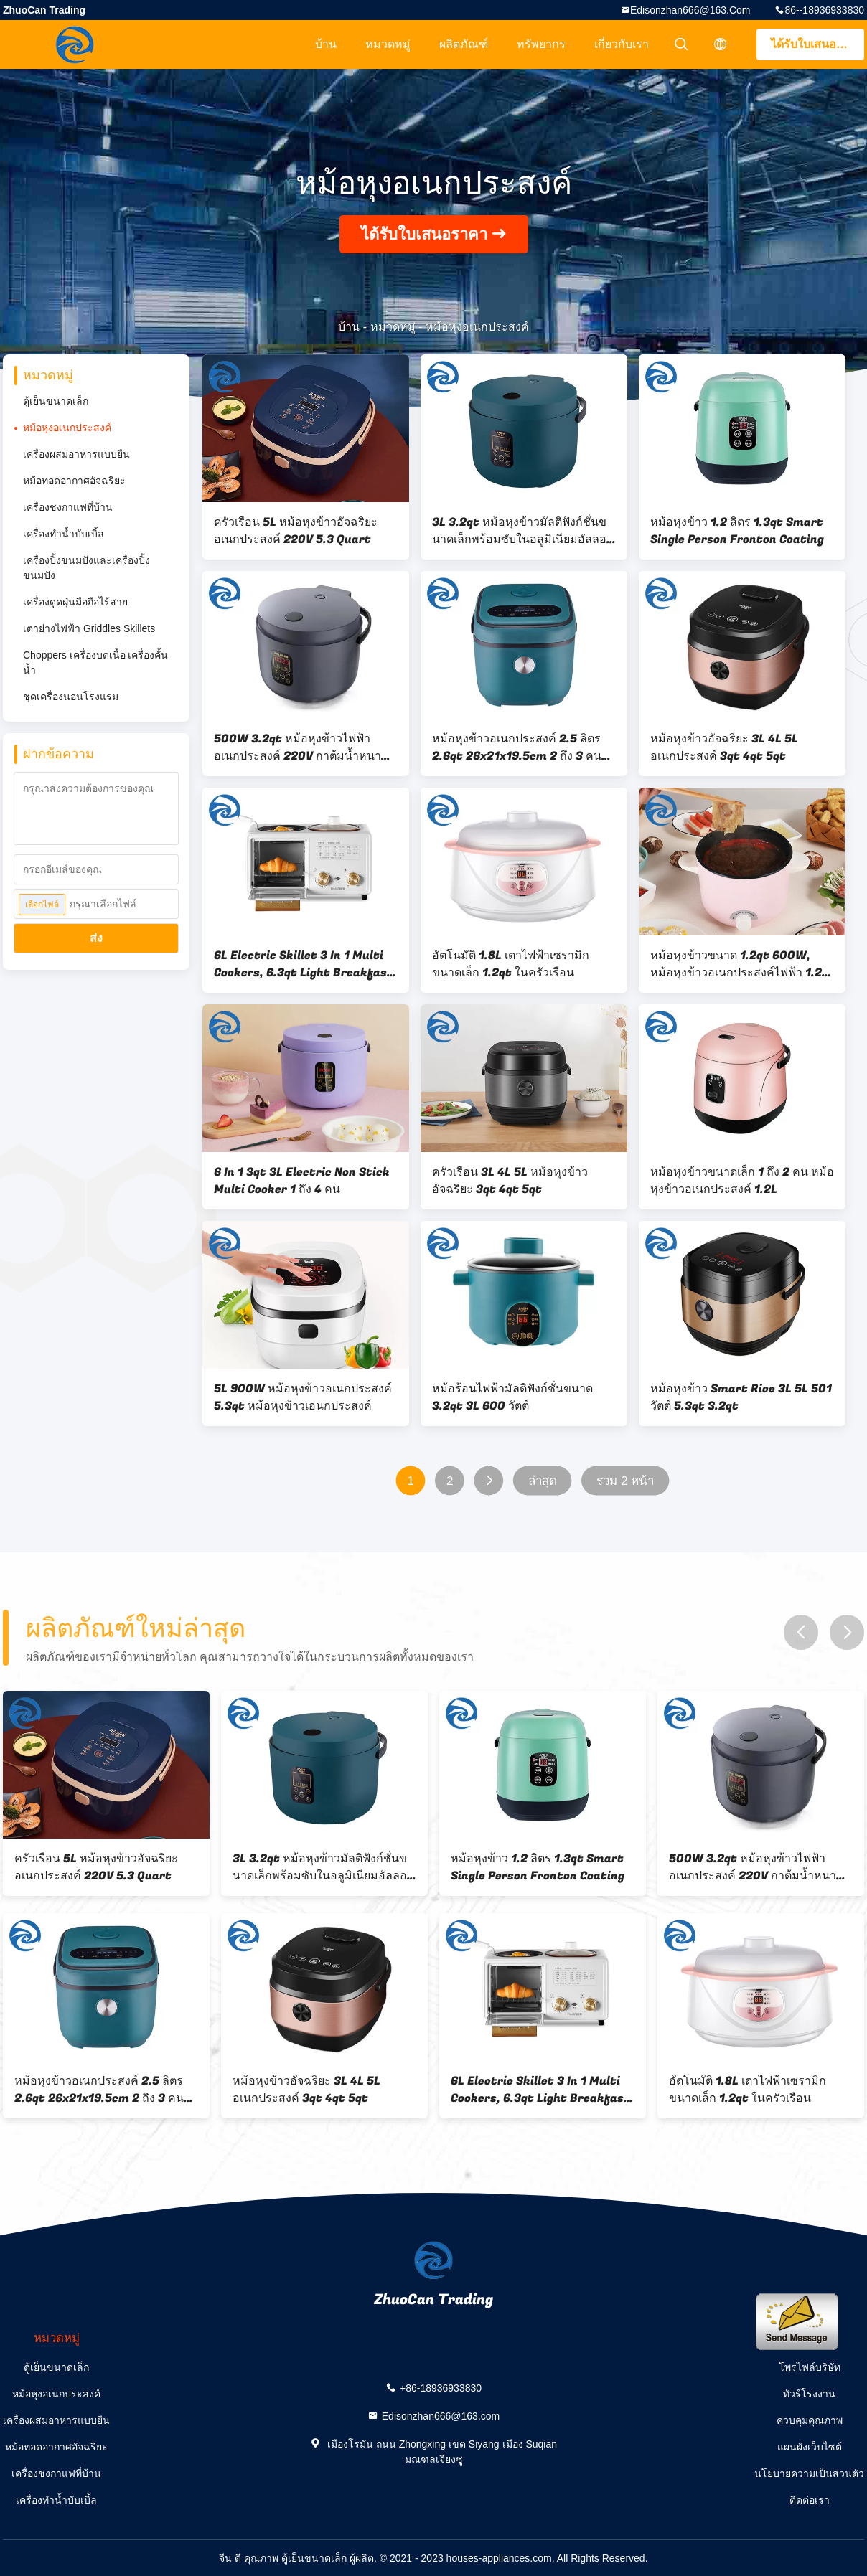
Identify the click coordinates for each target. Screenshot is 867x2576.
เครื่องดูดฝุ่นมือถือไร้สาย (75, 602)
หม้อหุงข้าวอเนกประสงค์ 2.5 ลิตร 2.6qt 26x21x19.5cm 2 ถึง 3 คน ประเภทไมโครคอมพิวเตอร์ (516, 747)
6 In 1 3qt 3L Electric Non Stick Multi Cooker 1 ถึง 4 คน (302, 1181)
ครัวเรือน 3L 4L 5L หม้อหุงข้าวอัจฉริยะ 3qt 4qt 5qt (510, 1181)
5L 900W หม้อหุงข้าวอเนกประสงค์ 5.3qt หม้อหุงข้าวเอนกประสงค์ (303, 1397)
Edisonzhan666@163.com (690, 10)
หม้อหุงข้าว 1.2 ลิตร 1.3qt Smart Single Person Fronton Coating (737, 531)
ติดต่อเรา (809, 2500)
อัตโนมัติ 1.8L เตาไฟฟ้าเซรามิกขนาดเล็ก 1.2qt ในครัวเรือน (510, 964)
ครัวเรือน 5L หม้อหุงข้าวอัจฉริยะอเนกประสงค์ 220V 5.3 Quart (296, 531)
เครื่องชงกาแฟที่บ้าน (68, 507)
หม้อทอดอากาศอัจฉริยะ (74, 480)
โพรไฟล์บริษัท (809, 2367)
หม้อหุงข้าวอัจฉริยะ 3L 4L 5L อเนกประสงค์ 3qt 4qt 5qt (724, 747)
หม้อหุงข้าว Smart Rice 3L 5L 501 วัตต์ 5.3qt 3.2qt (741, 1397)
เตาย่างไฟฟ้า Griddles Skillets (89, 628)
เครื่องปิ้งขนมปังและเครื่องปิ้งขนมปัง (86, 568)
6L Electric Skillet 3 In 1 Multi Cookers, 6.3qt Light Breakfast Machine (303, 964)
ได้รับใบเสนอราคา (817, 44)
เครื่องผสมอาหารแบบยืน (76, 454)
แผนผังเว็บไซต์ (809, 2447)
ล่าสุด (543, 1481)
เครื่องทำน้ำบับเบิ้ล (63, 533)
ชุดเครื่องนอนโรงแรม (70, 696)
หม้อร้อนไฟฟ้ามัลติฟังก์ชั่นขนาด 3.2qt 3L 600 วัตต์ (512, 1397)
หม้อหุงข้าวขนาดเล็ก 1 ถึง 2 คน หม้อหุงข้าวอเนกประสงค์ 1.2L (742, 1181)
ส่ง (96, 938)
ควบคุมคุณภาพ (810, 2420)
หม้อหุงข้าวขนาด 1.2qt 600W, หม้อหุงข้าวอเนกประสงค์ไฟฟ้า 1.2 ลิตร (736, 964)
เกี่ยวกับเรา (621, 44)
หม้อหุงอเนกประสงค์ (67, 427)
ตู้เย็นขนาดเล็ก (55, 401)
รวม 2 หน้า (625, 1481)
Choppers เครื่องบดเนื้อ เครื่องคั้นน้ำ (95, 662)
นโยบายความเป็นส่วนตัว (809, 2473)
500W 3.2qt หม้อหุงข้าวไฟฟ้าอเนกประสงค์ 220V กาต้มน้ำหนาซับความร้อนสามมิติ (305, 747)
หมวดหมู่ (388, 44)
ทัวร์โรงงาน (809, 2394)
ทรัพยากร (541, 44)
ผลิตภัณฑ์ (463, 44)
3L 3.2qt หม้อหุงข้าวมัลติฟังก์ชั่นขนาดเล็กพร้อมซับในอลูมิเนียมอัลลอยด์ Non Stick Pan (522, 531)
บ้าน (326, 44)
